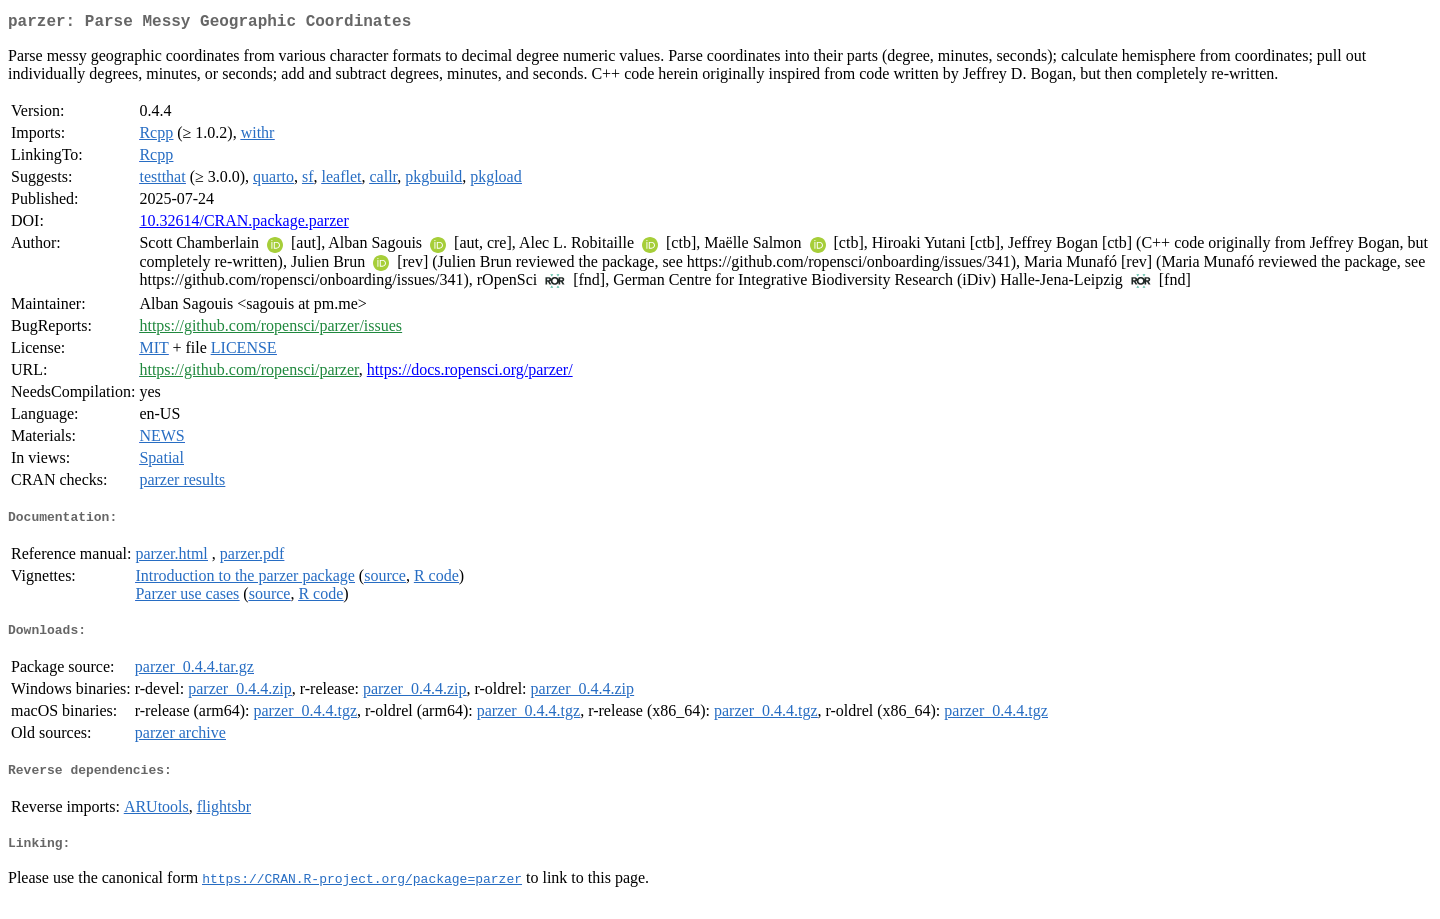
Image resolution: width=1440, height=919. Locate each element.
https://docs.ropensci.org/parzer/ (470, 373)
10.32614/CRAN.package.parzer (243, 224)
